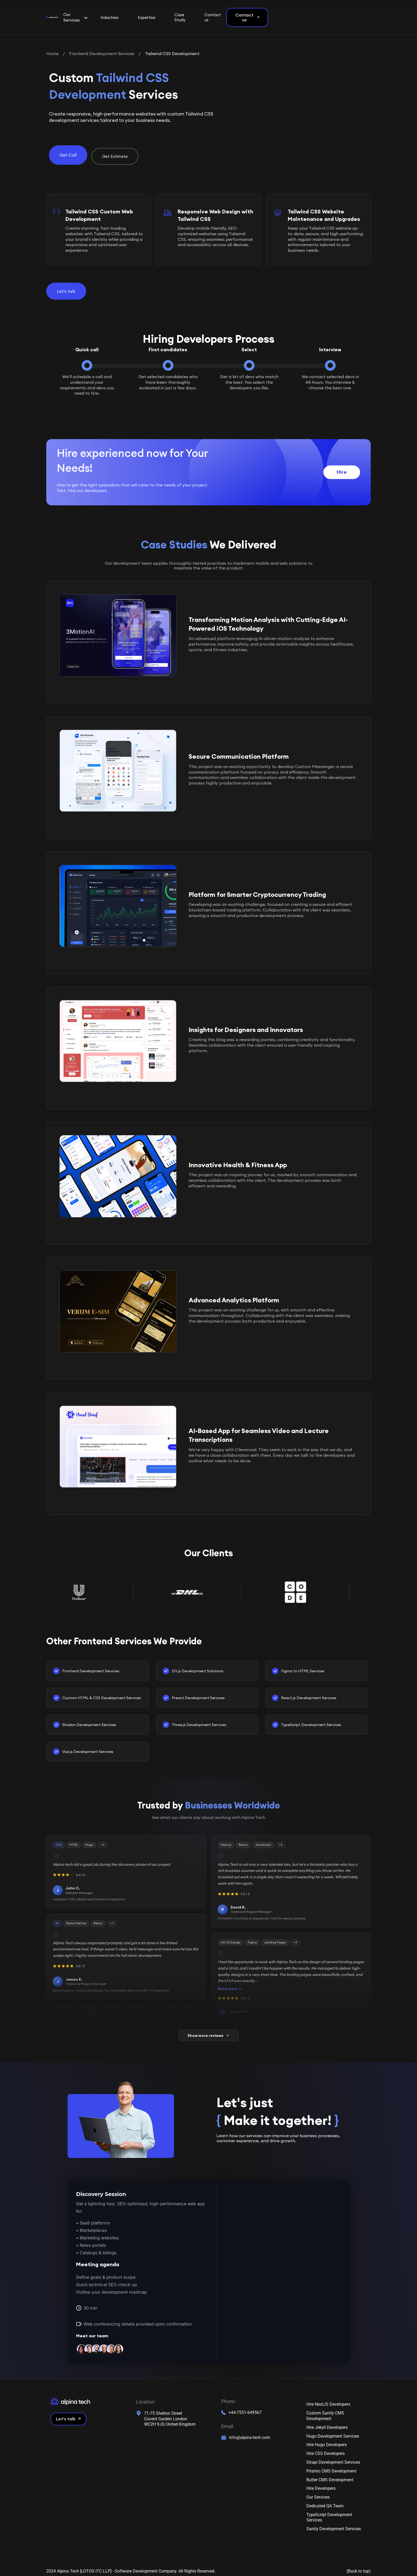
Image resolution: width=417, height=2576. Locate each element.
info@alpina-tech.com (249, 2430)
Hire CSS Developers (325, 2446)
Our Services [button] (127, 15)
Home (52, 48)
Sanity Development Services (333, 2521)
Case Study (248, 15)
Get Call (68, 149)
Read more (227, 1982)
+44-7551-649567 (245, 2405)
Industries (170, 15)
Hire (342, 465)
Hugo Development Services (332, 2428)
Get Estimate (115, 149)
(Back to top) (359, 2564)
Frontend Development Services (101, 48)
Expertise (208, 15)
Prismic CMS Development (331, 2463)
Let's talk (66, 284)
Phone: (228, 2394)
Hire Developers (321, 2481)
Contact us (290, 15)
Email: (227, 2419)
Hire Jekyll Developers (327, 2420)
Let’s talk (68, 2411)
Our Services (318, 2489)
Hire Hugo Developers (326, 2437)
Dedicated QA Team (325, 2498)
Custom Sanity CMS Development (325, 2408)
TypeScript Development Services (329, 2510)
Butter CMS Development (329, 2472)
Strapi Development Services (333, 2455)
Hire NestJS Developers (328, 2397)
